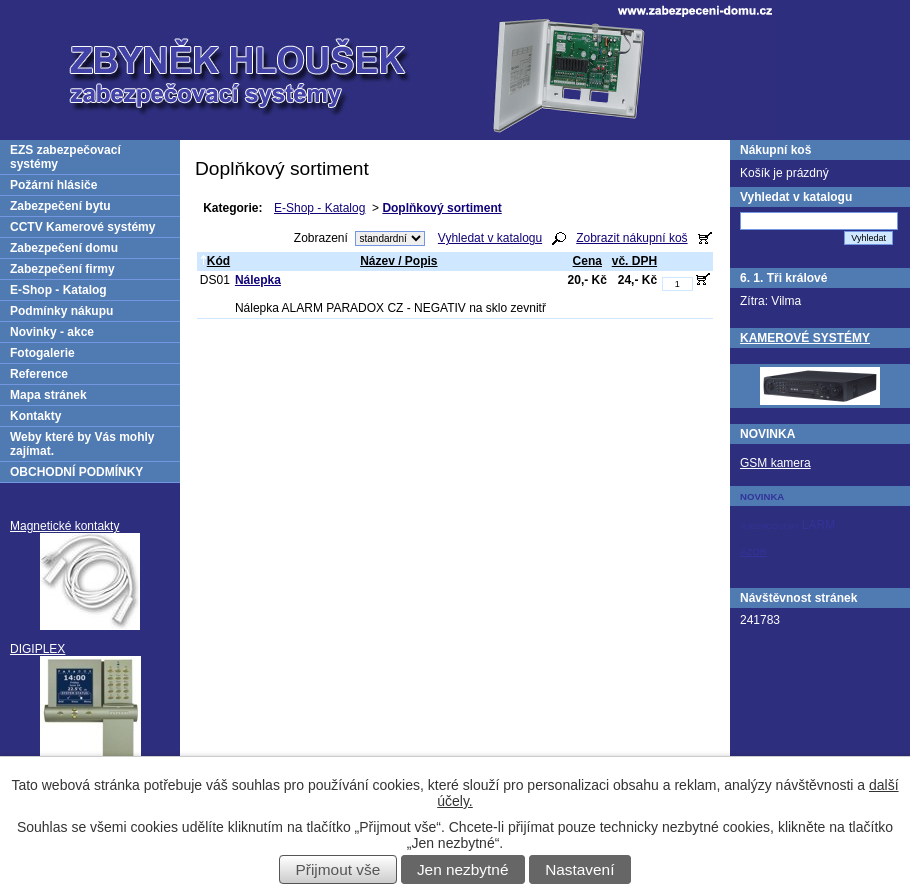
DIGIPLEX (37, 649)
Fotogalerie (42, 353)
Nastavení (579, 869)
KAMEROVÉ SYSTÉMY (805, 338)
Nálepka (258, 280)
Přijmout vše (338, 869)
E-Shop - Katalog (319, 208)
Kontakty (35, 416)
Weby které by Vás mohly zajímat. (82, 444)
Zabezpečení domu (64, 248)
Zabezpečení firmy (62, 269)
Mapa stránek (48, 395)
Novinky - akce (52, 332)
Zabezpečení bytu (60, 206)
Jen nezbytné (463, 869)
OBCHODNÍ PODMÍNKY (76, 472)
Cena (587, 261)
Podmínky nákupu (61, 311)
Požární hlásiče (53, 185)
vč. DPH (634, 261)
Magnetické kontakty (64, 526)
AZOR (753, 551)
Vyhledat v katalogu (490, 238)
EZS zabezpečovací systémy (65, 157)
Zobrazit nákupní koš (631, 238)
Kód (215, 261)
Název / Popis (398, 261)
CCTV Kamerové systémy (82, 227)
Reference (39, 374)
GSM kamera (775, 463)
